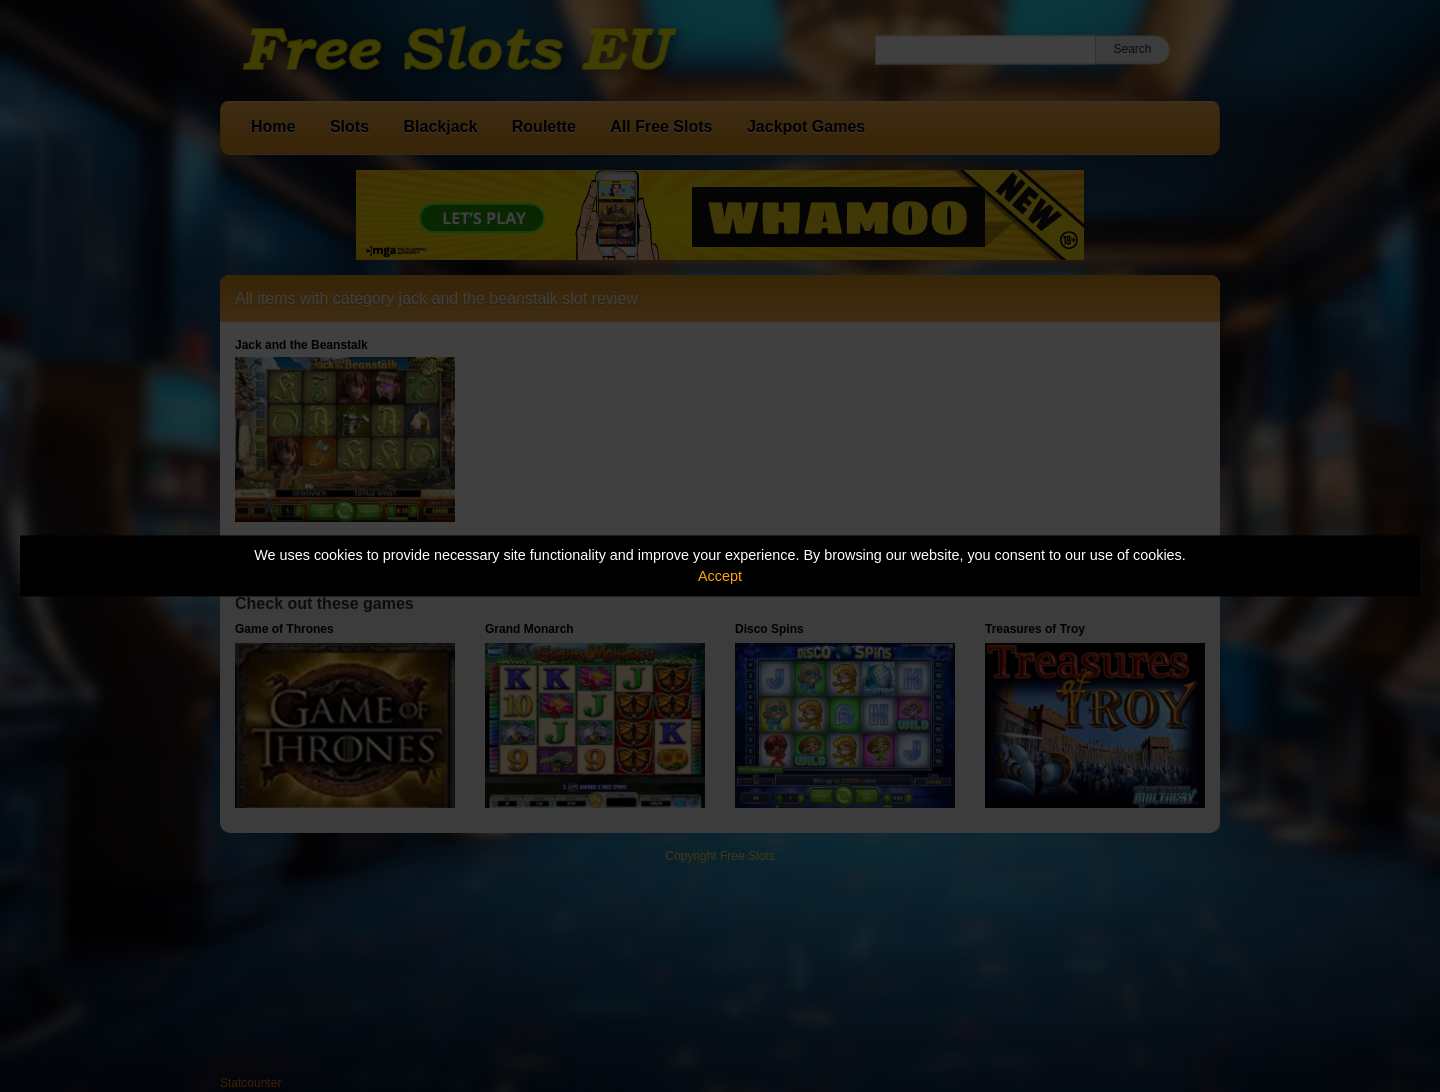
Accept (720, 576)
